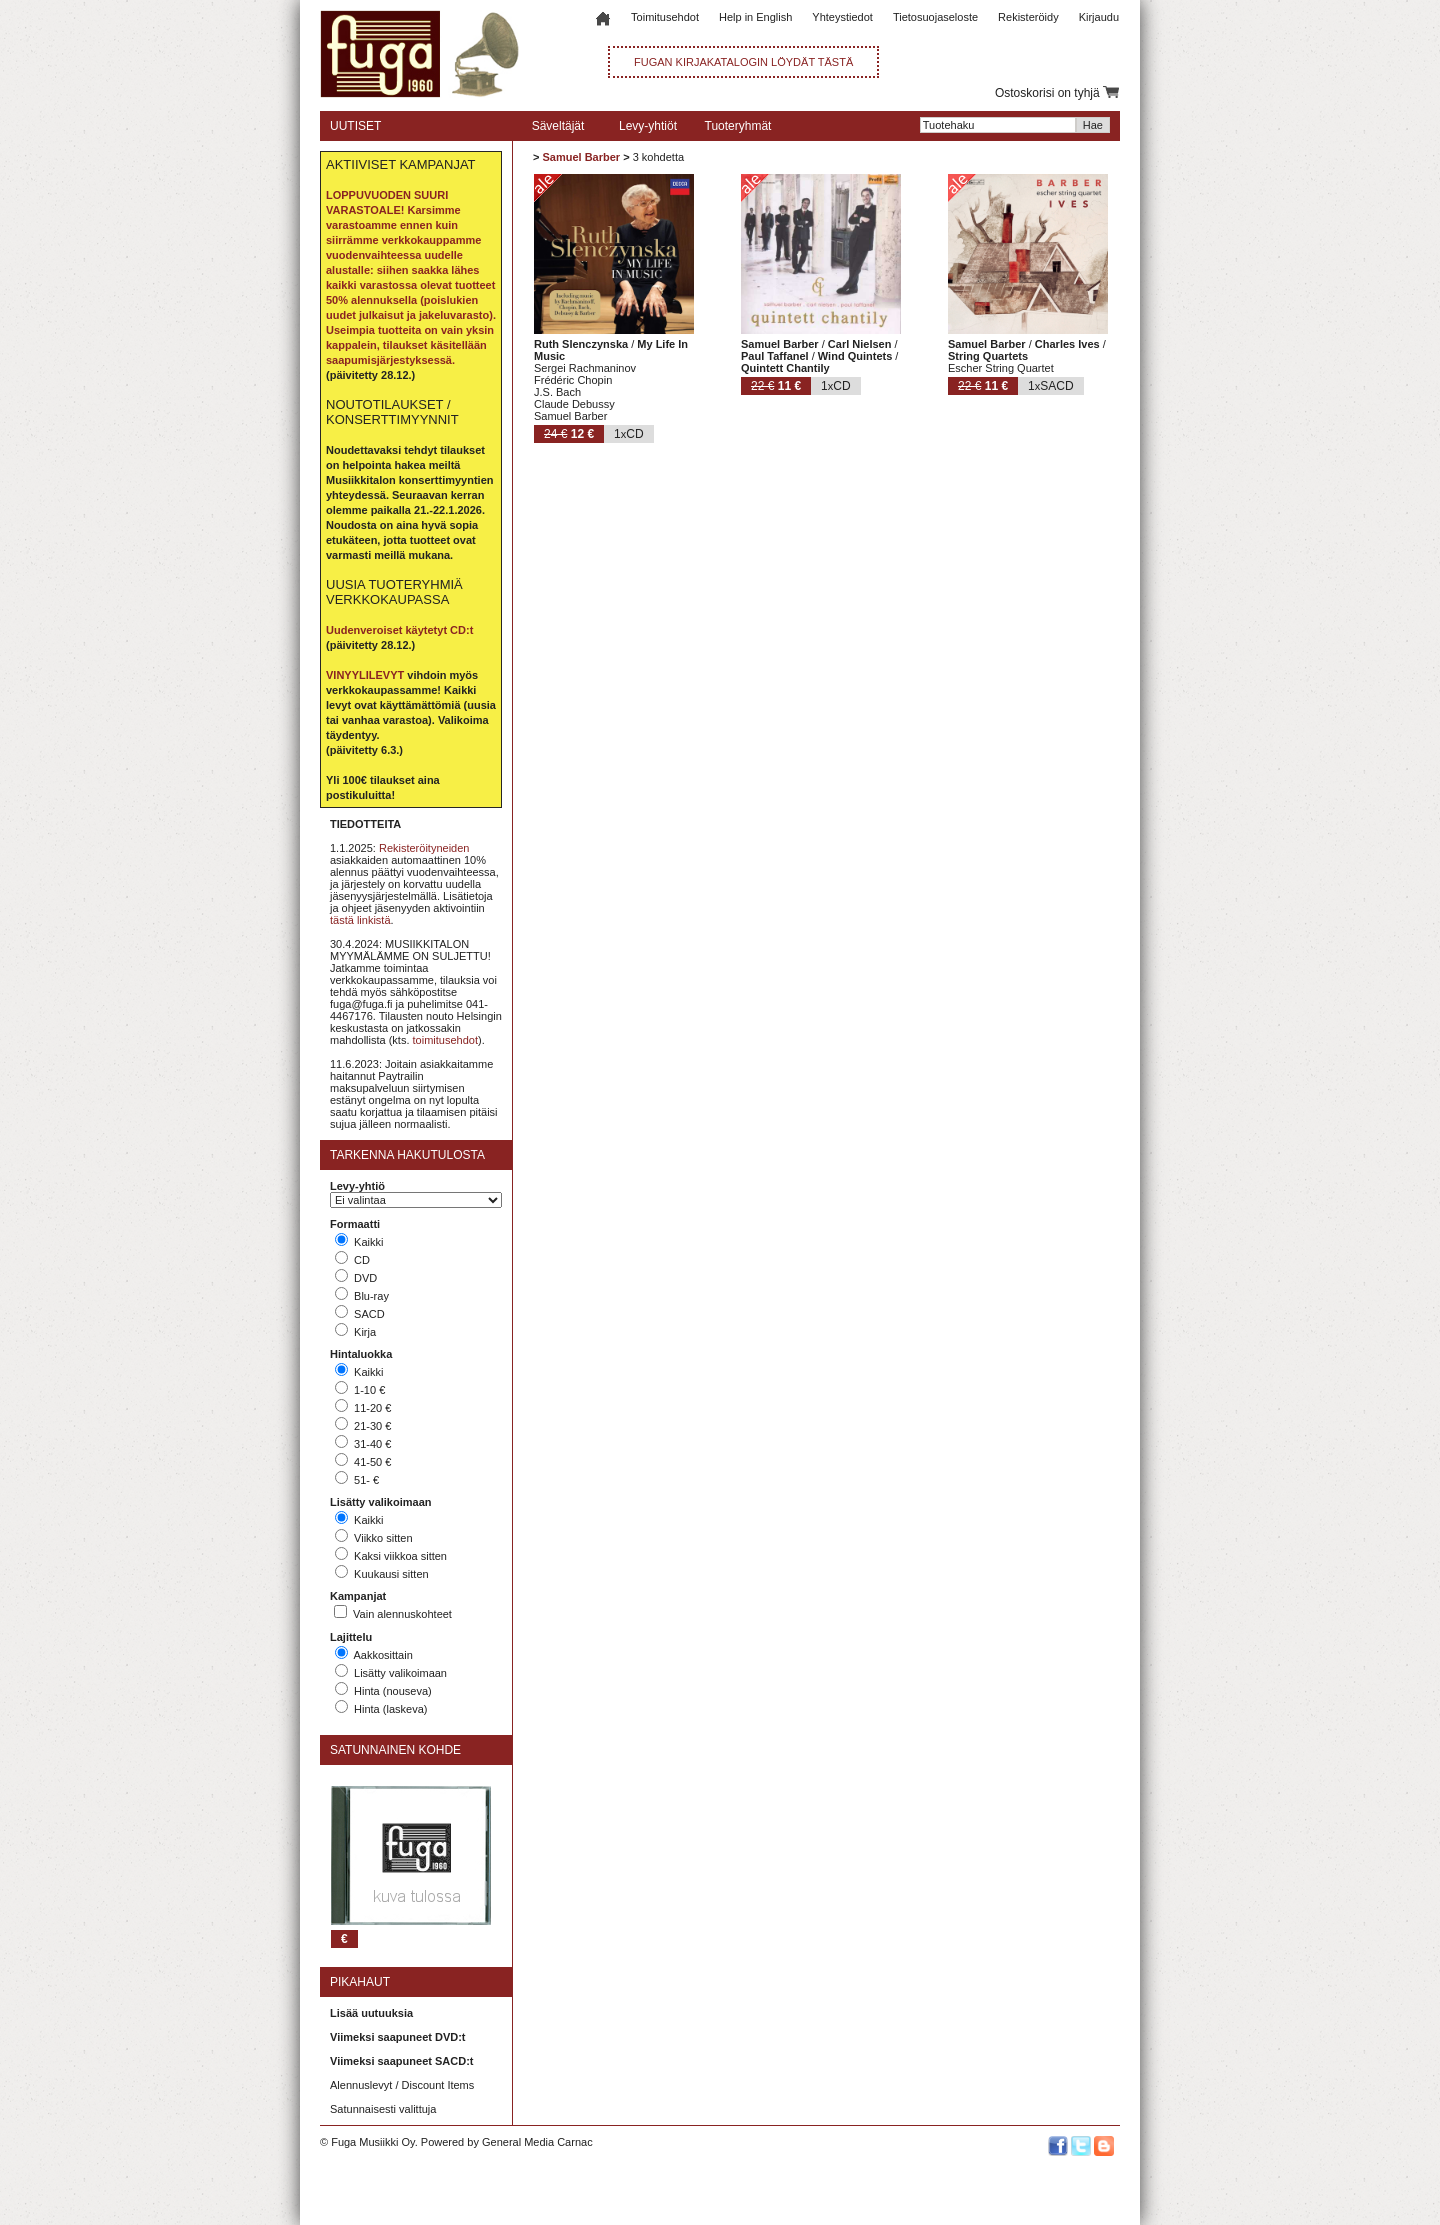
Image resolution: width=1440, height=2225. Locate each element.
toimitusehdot (445, 1040)
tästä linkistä (360, 920)
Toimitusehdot (665, 17)
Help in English (755, 17)
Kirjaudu (1099, 17)
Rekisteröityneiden (424, 848)
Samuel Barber (581, 157)
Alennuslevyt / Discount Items (402, 2085)
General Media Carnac (537, 2142)
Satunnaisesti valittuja (383, 2109)
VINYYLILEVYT (365, 675)
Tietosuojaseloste (935, 17)
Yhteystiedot (842, 17)
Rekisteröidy (1028, 17)
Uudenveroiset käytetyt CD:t (399, 630)
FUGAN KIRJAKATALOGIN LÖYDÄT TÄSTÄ (743, 62)
